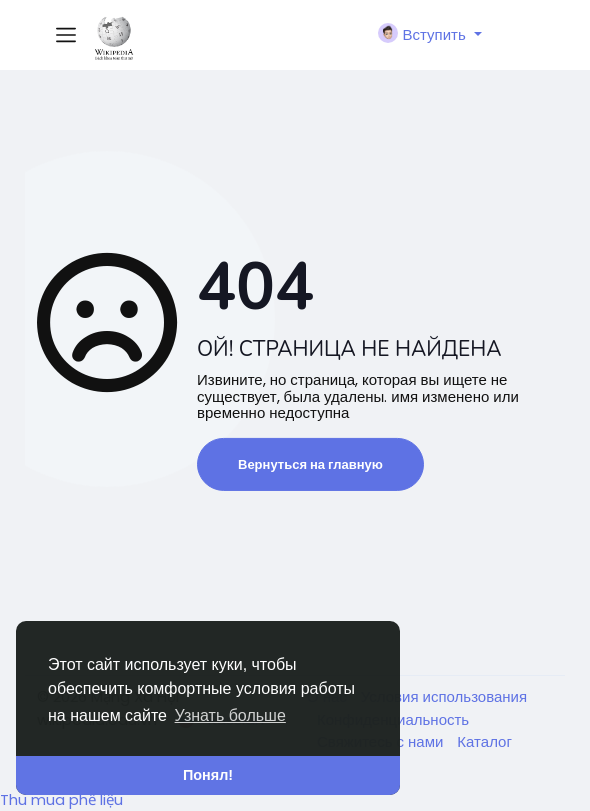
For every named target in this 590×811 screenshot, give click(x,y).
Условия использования (444, 696)
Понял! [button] (208, 775)
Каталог (484, 741)
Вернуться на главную (310, 464)
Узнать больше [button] (230, 715)
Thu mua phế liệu (61, 799)
